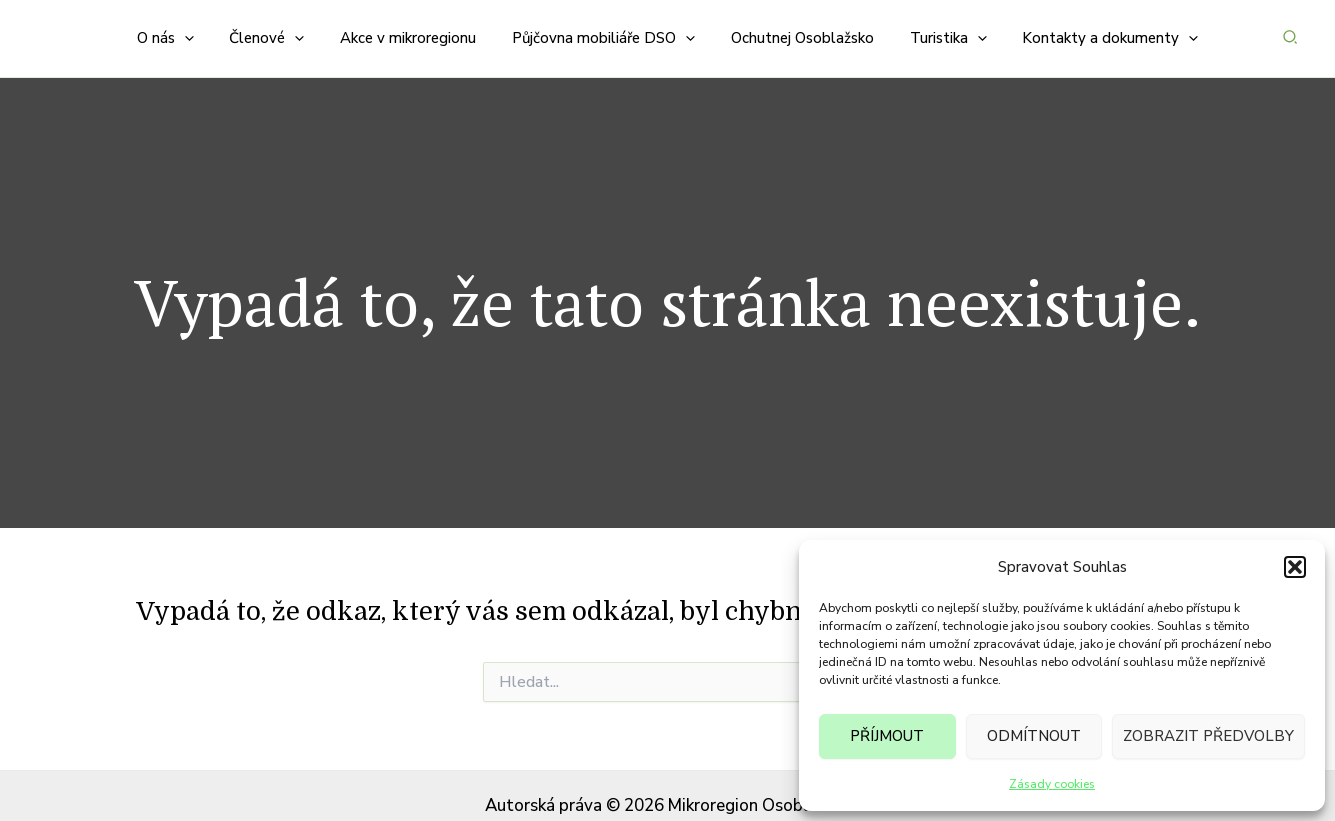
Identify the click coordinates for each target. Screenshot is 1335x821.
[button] (1295, 567)
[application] (201, 28)
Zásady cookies (1052, 784)
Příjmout (887, 736)
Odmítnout (1034, 736)
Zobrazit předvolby (1208, 736)
